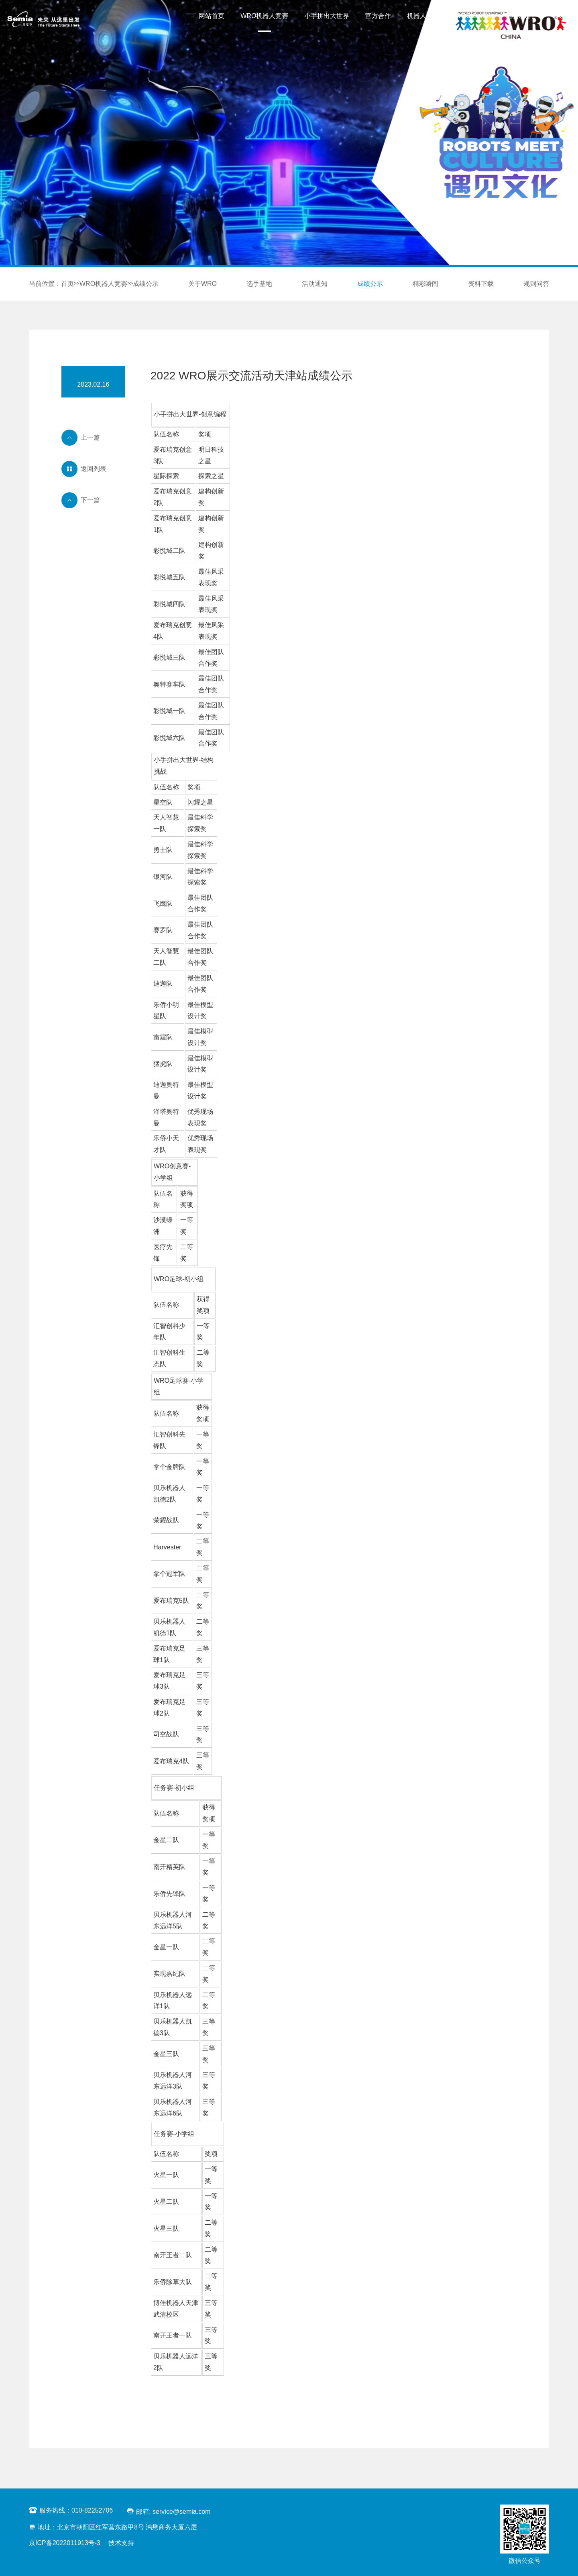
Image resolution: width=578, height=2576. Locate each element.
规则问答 (536, 283)
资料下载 (481, 283)
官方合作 (378, 15)
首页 (67, 283)
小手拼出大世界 (326, 15)
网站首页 (211, 15)
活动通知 (315, 283)
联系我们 (521, 15)
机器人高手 (423, 15)
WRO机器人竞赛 (264, 15)
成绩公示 (146, 283)
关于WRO (202, 283)
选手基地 (259, 283)
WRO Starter (473, 15)
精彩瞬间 (425, 283)
